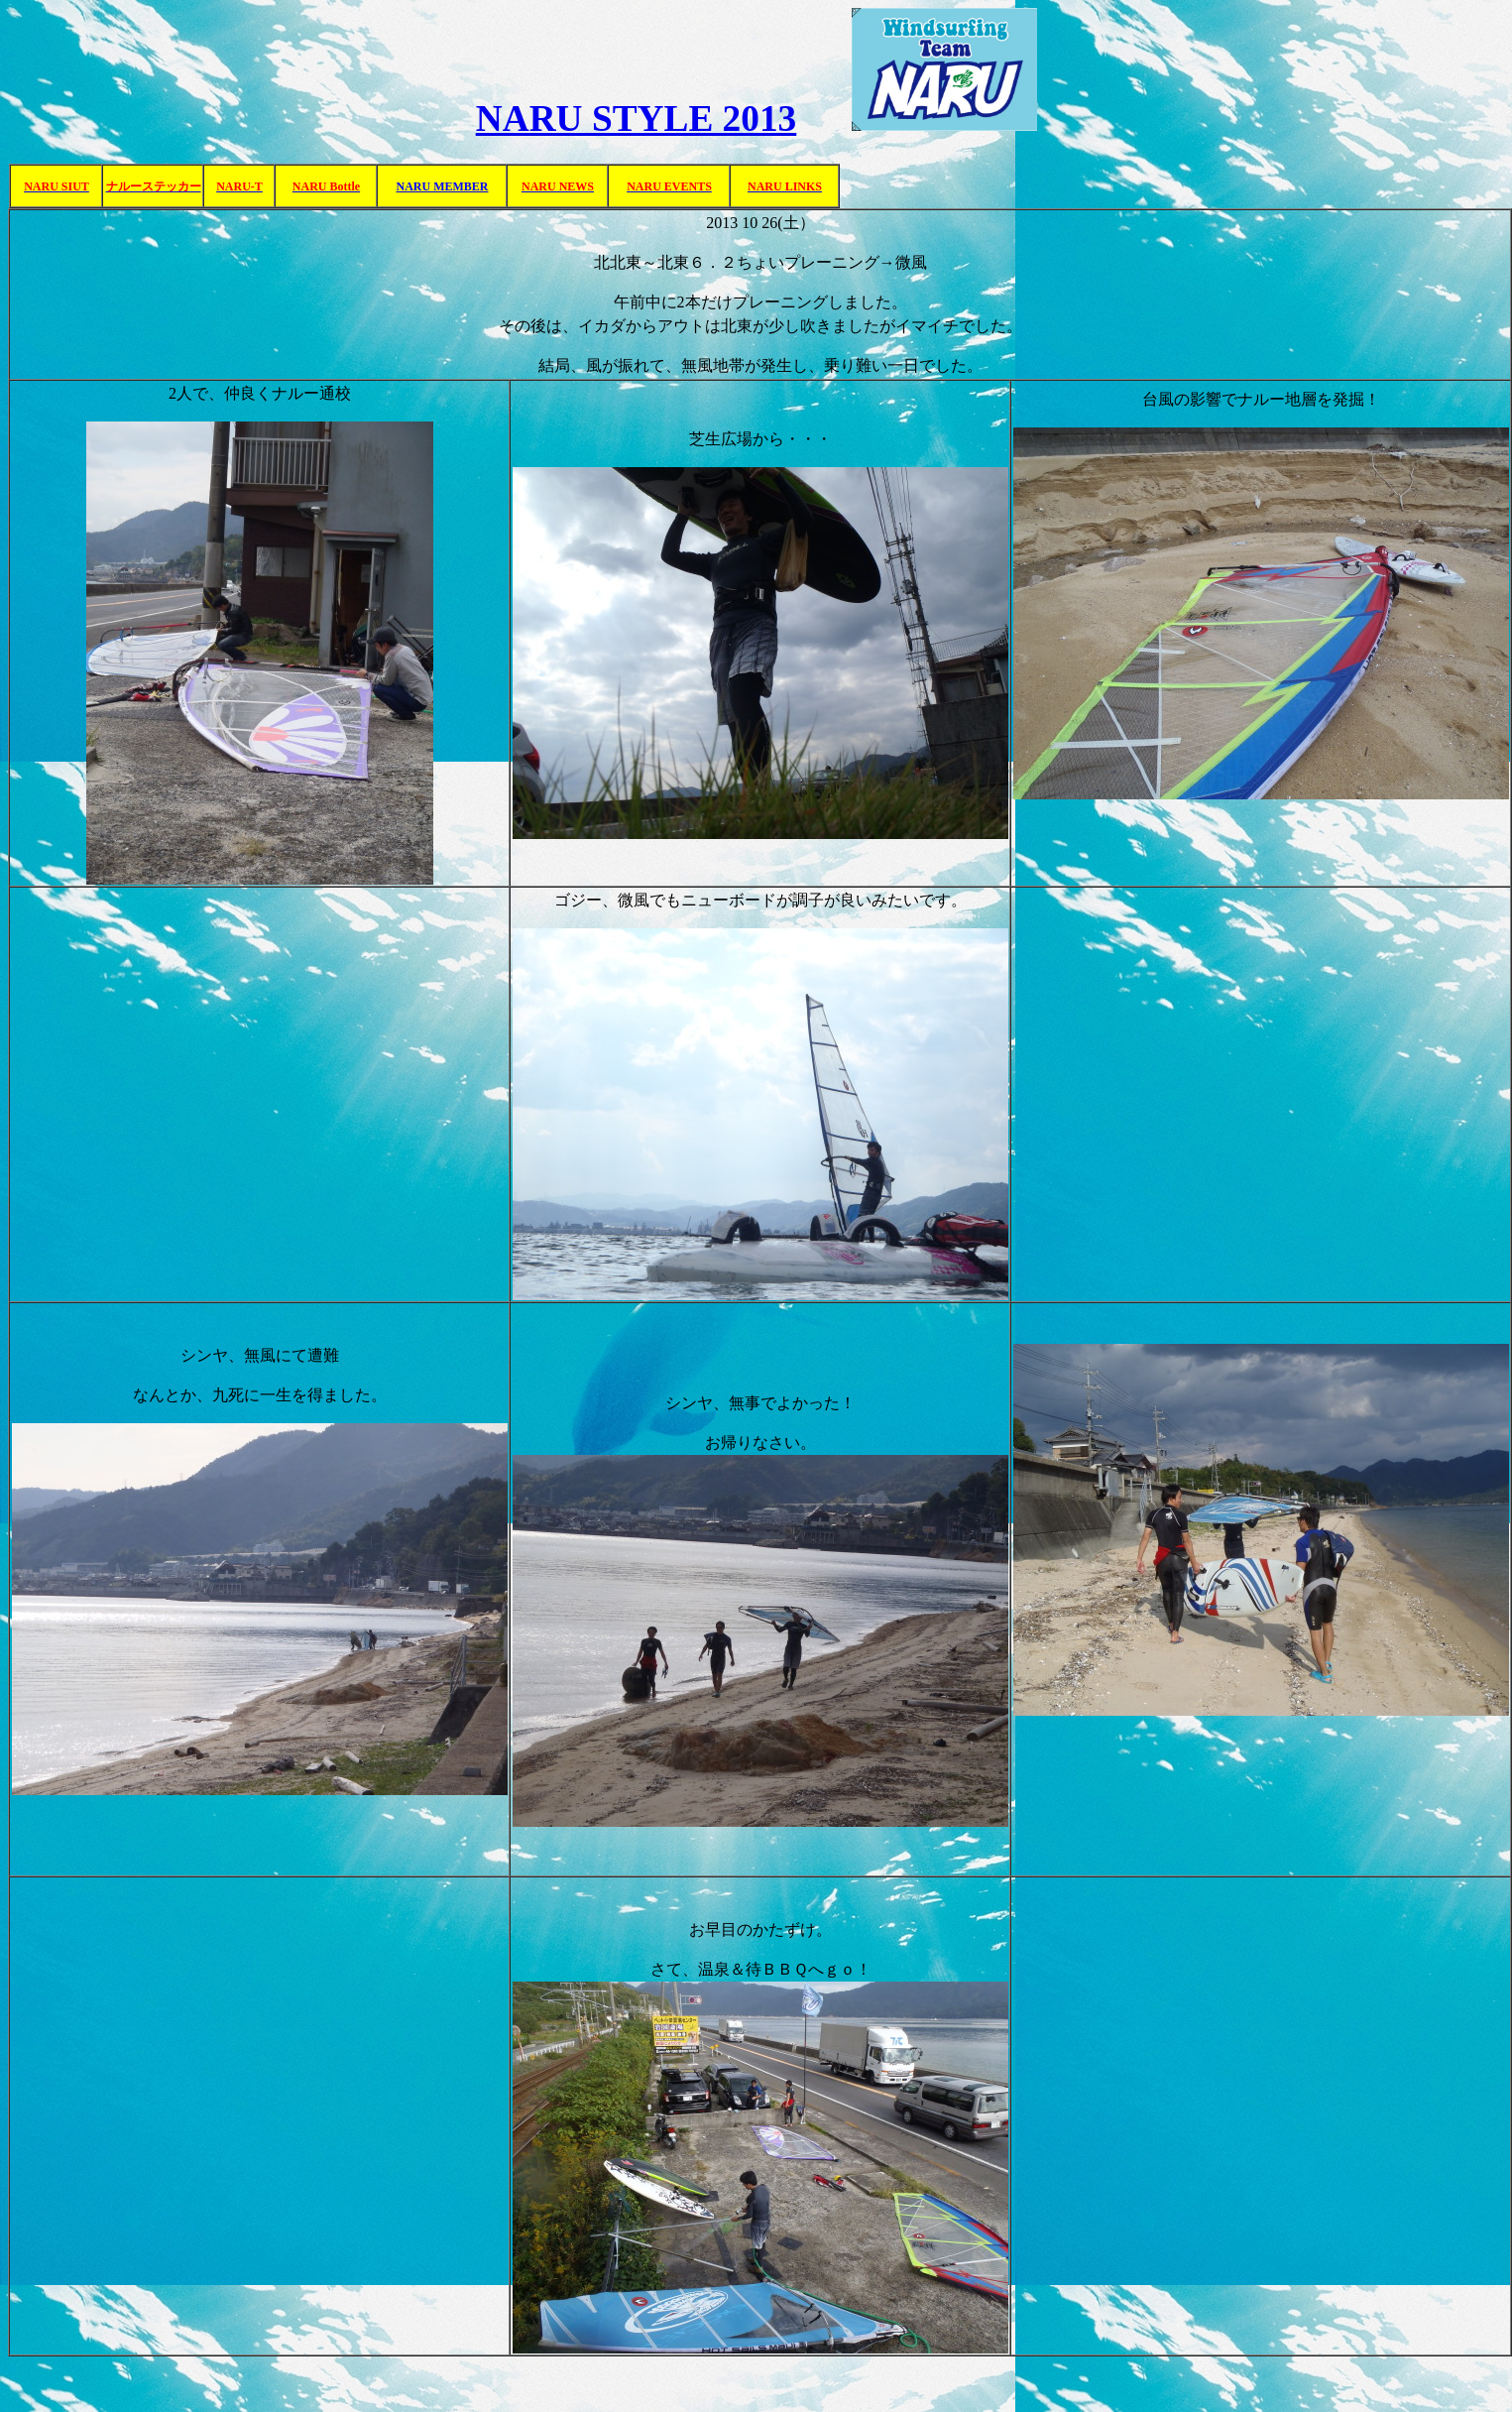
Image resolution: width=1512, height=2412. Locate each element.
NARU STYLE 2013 (636, 118)
